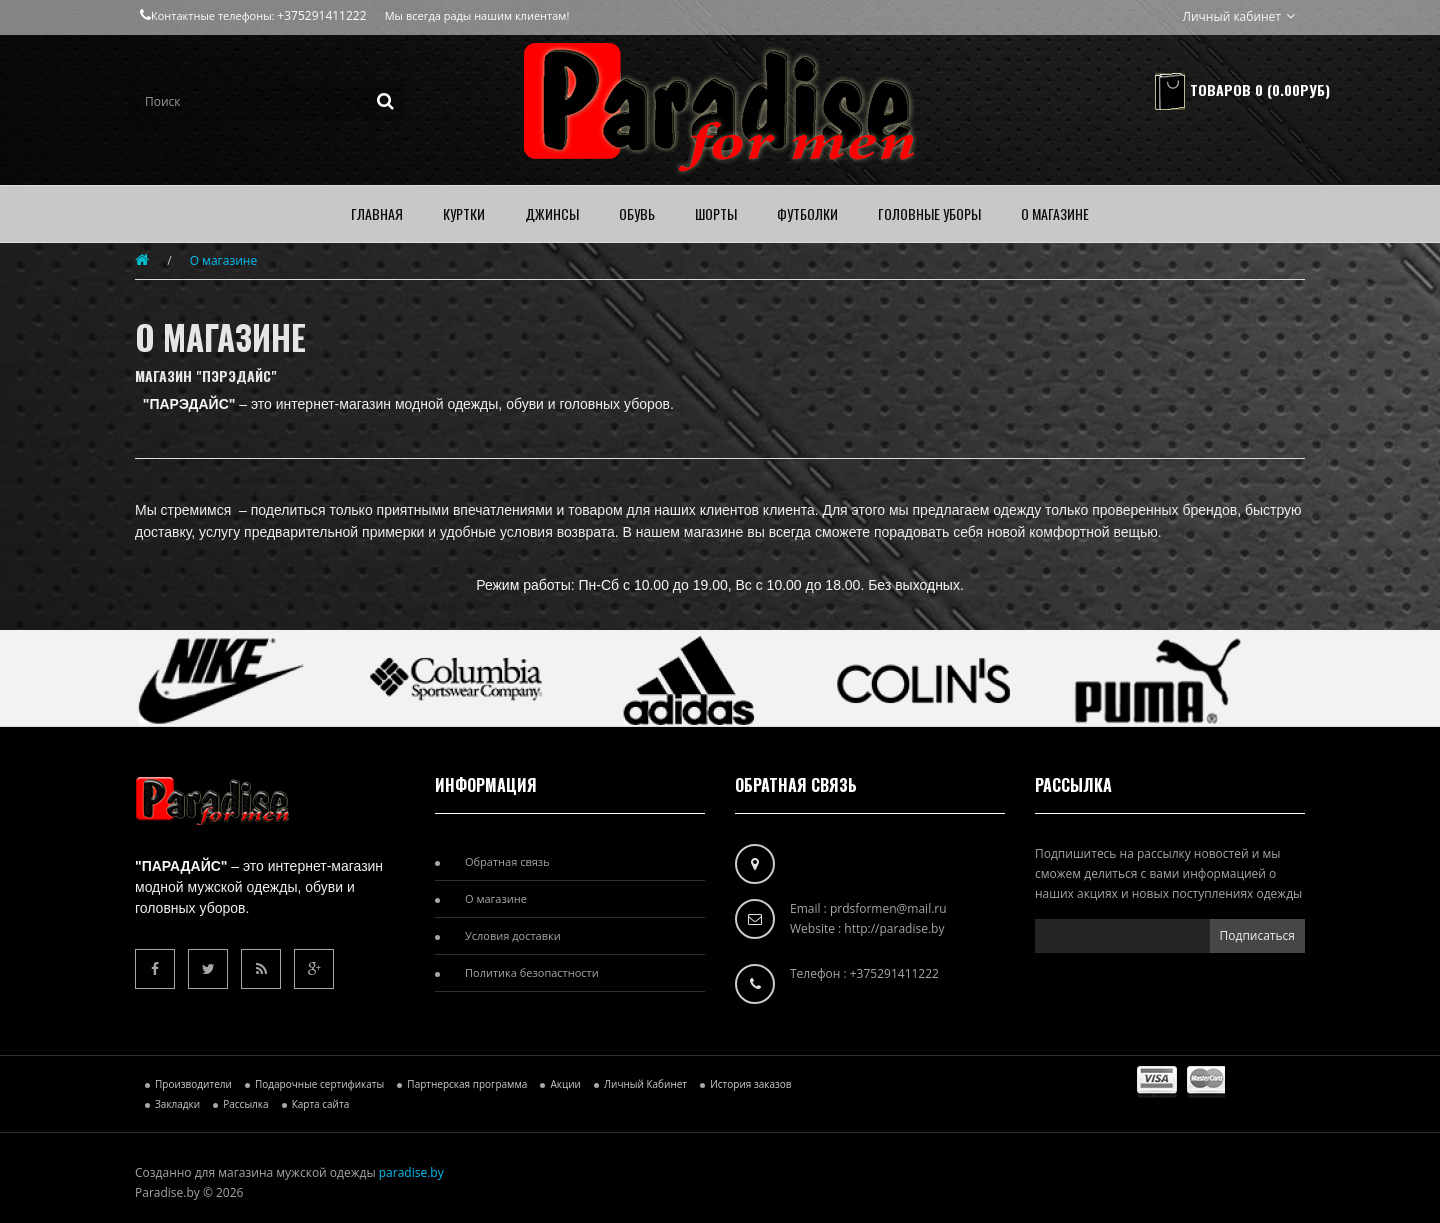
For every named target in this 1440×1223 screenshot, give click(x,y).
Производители (193, 1084)
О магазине (224, 260)
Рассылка (245, 1104)
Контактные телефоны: (208, 15)
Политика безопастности (532, 972)
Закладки (177, 1104)
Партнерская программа (467, 1084)
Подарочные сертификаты (319, 1084)
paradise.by (411, 1172)
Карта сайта (321, 1104)
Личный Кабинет (645, 1084)
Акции (565, 1084)
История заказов (750, 1084)
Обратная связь (507, 861)
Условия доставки (513, 935)
